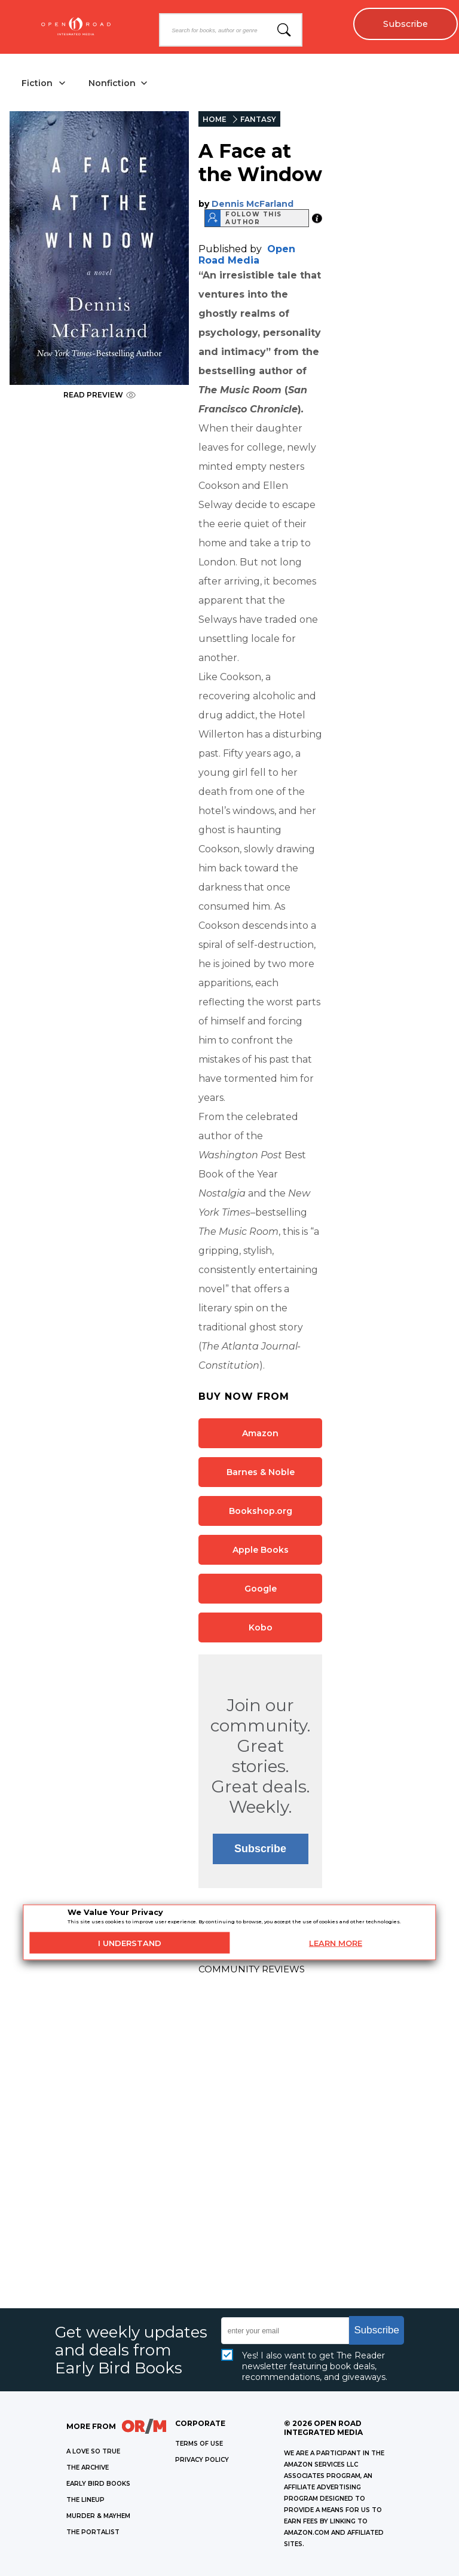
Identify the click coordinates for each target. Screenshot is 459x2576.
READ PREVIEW (99, 394)
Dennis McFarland (252, 203)
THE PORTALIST (93, 2532)
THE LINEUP (85, 2500)
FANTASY (258, 119)
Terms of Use (199, 2443)
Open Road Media (246, 254)
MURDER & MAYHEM (98, 2516)
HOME (215, 119)
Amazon (260, 1433)
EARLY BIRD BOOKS (98, 2484)
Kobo (261, 1627)
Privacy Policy (202, 2460)
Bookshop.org (260, 1511)
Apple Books (260, 1549)
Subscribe (405, 24)
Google (260, 1588)
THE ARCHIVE (87, 2467)
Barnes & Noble (261, 1472)
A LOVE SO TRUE (93, 2451)
